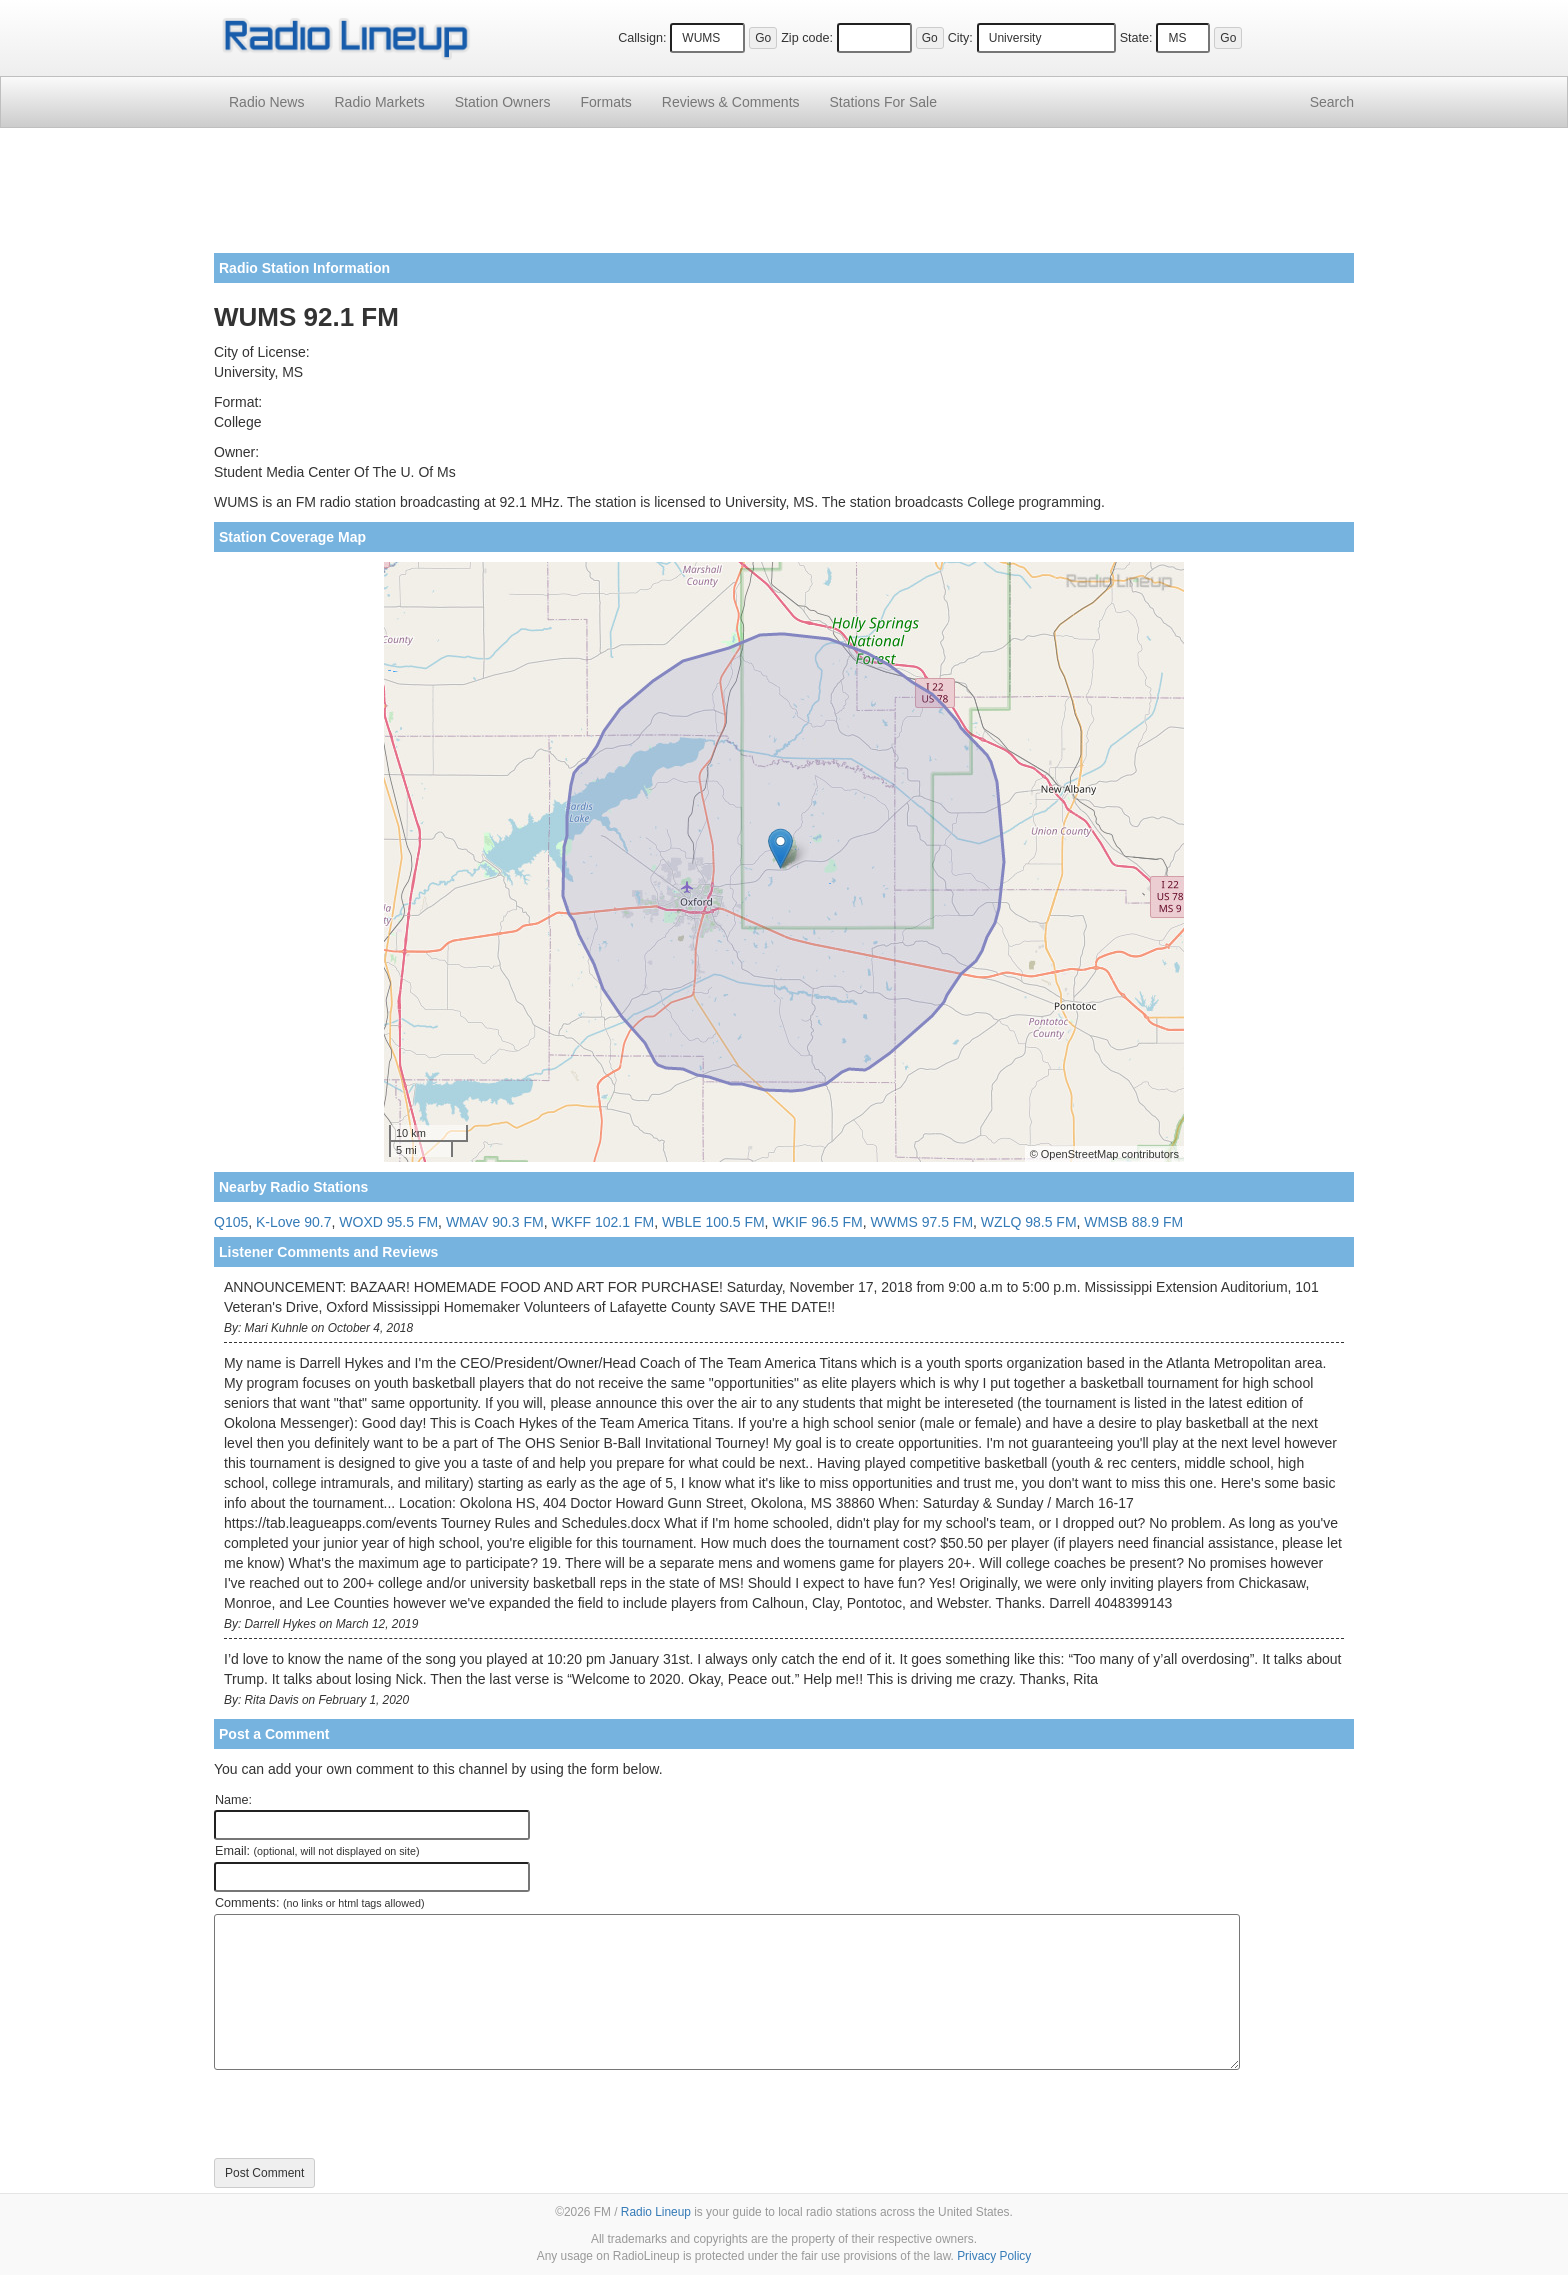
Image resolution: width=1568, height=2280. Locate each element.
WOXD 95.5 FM (388, 1222)
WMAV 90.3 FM (495, 1222)
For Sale (883, 102)
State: (1136, 38)
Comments (731, 102)
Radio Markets (379, 102)
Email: (317, 1851)
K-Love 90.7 (294, 1222)
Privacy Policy (994, 2256)
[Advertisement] (784, 198)
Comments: (319, 1903)
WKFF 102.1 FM (602, 1222)
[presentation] (366, 2114)
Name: (233, 1800)
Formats (605, 102)
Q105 (231, 1222)
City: (960, 38)
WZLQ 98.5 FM (1029, 1222)
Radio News (266, 102)
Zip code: (807, 38)
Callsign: (642, 38)
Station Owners (503, 102)
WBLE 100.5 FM (713, 1222)
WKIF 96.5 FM (817, 1222)
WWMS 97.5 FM (921, 1222)
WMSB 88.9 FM (1133, 1222)
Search (1332, 102)
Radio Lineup (656, 2212)
